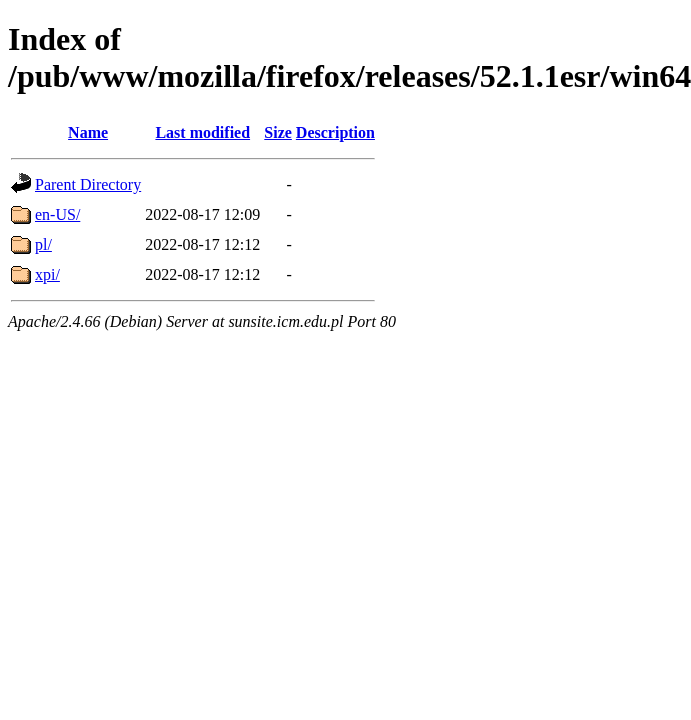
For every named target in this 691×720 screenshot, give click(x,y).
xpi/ (47, 274)
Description (335, 132)
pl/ (43, 244)
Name (88, 132)
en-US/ (57, 214)
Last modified (202, 132)
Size (278, 132)
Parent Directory (88, 184)
